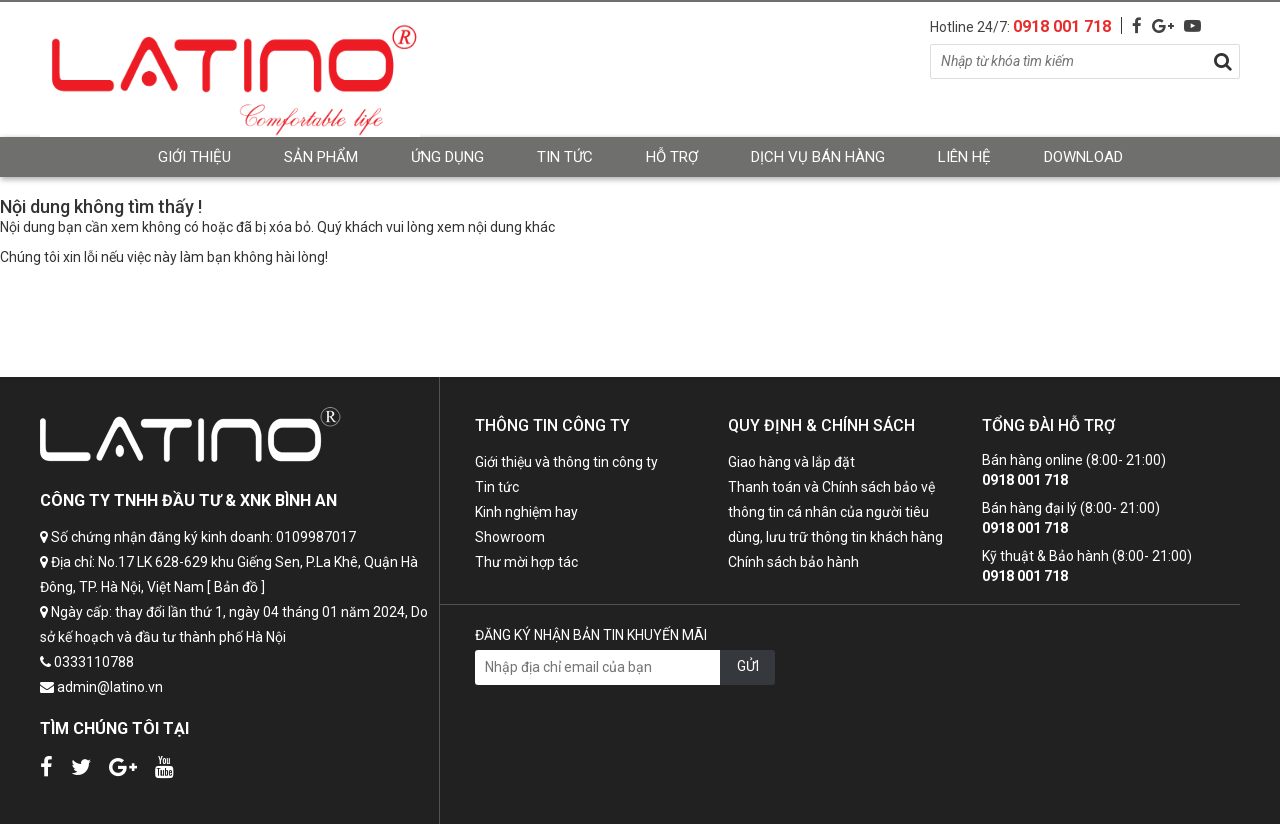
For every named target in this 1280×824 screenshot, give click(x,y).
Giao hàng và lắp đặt (791, 462)
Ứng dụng (447, 157)
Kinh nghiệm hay (526, 512)
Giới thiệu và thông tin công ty (566, 462)
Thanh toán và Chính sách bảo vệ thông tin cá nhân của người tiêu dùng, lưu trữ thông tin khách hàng (835, 512)
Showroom (510, 537)
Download (1083, 157)
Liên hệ (964, 157)
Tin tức (565, 157)
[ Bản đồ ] (236, 587)
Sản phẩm (321, 157)
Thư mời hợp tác (526, 562)
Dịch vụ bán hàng (818, 157)
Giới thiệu (194, 157)
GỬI (748, 666)
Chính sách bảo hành (793, 562)
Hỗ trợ (672, 157)
